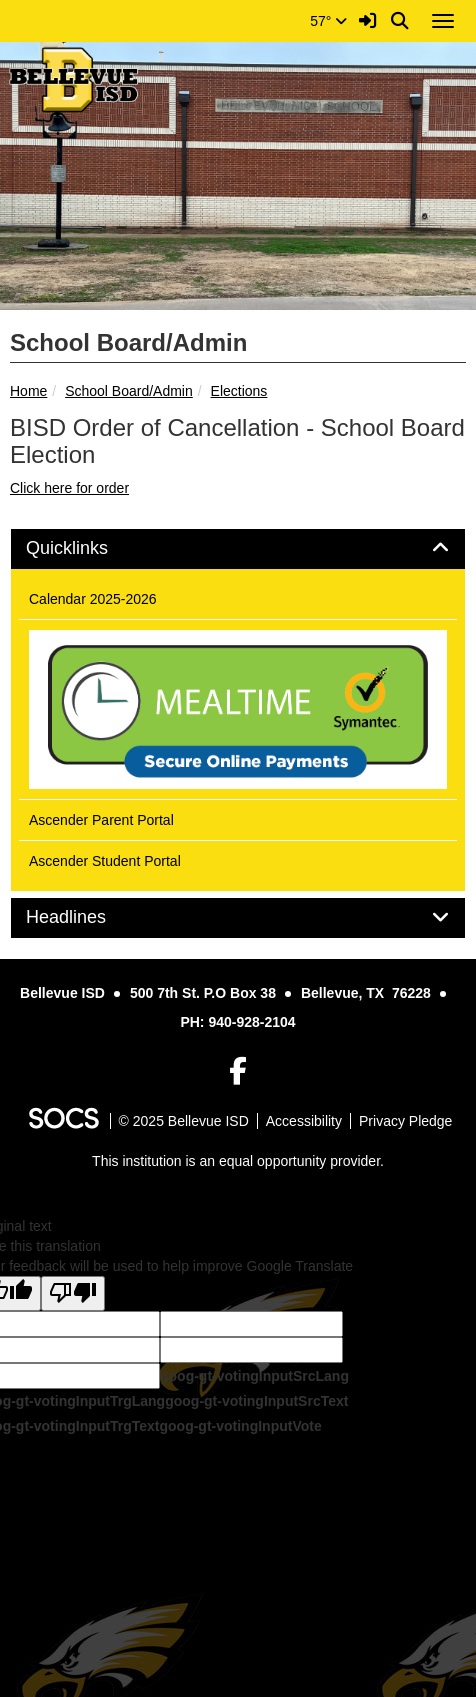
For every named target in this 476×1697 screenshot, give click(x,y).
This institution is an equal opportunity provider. (238, 1161)
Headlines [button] (88, 917)
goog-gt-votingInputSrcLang (254, 1376)
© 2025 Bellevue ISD (184, 1121)
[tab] (238, 549)
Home (28, 391)
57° (328, 21)
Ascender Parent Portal (101, 820)
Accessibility (304, 1121)
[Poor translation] (73, 1293)
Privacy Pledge (405, 1121)
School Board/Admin (129, 391)
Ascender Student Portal (105, 861)
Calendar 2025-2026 (93, 599)
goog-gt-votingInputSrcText (256, 1401)
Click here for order (69, 488)
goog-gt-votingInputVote (240, 1426)
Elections (239, 391)
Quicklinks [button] (89, 548)
